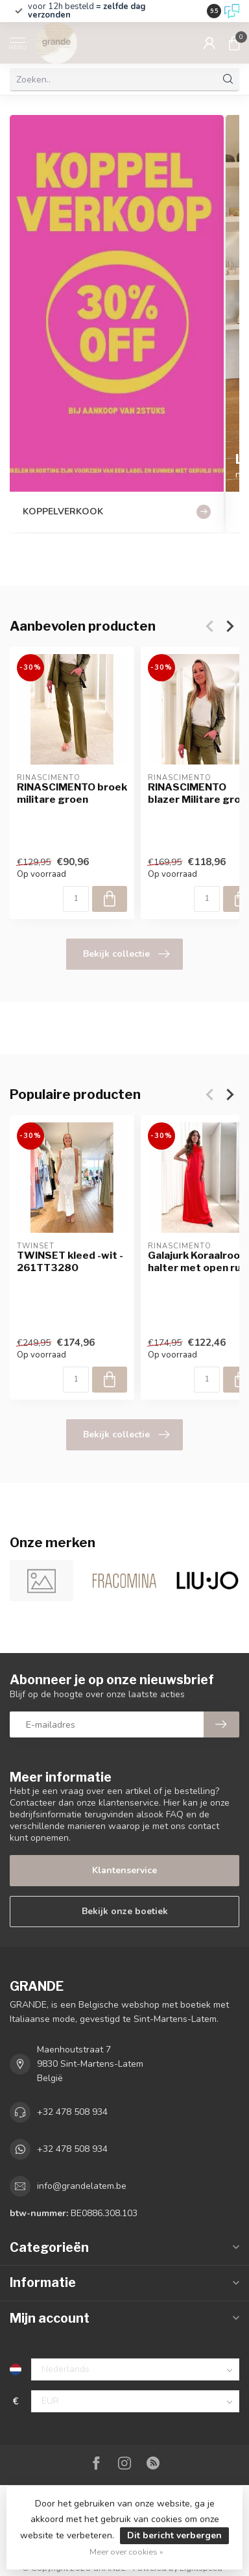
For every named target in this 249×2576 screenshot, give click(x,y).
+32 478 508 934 (72, 2112)
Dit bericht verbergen (174, 2535)
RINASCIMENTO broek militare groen (72, 793)
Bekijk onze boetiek (125, 1911)
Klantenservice (124, 1870)
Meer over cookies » (126, 2551)
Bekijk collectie (126, 954)
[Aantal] (76, 899)
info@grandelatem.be (81, 2186)
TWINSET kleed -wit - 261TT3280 (70, 1261)
